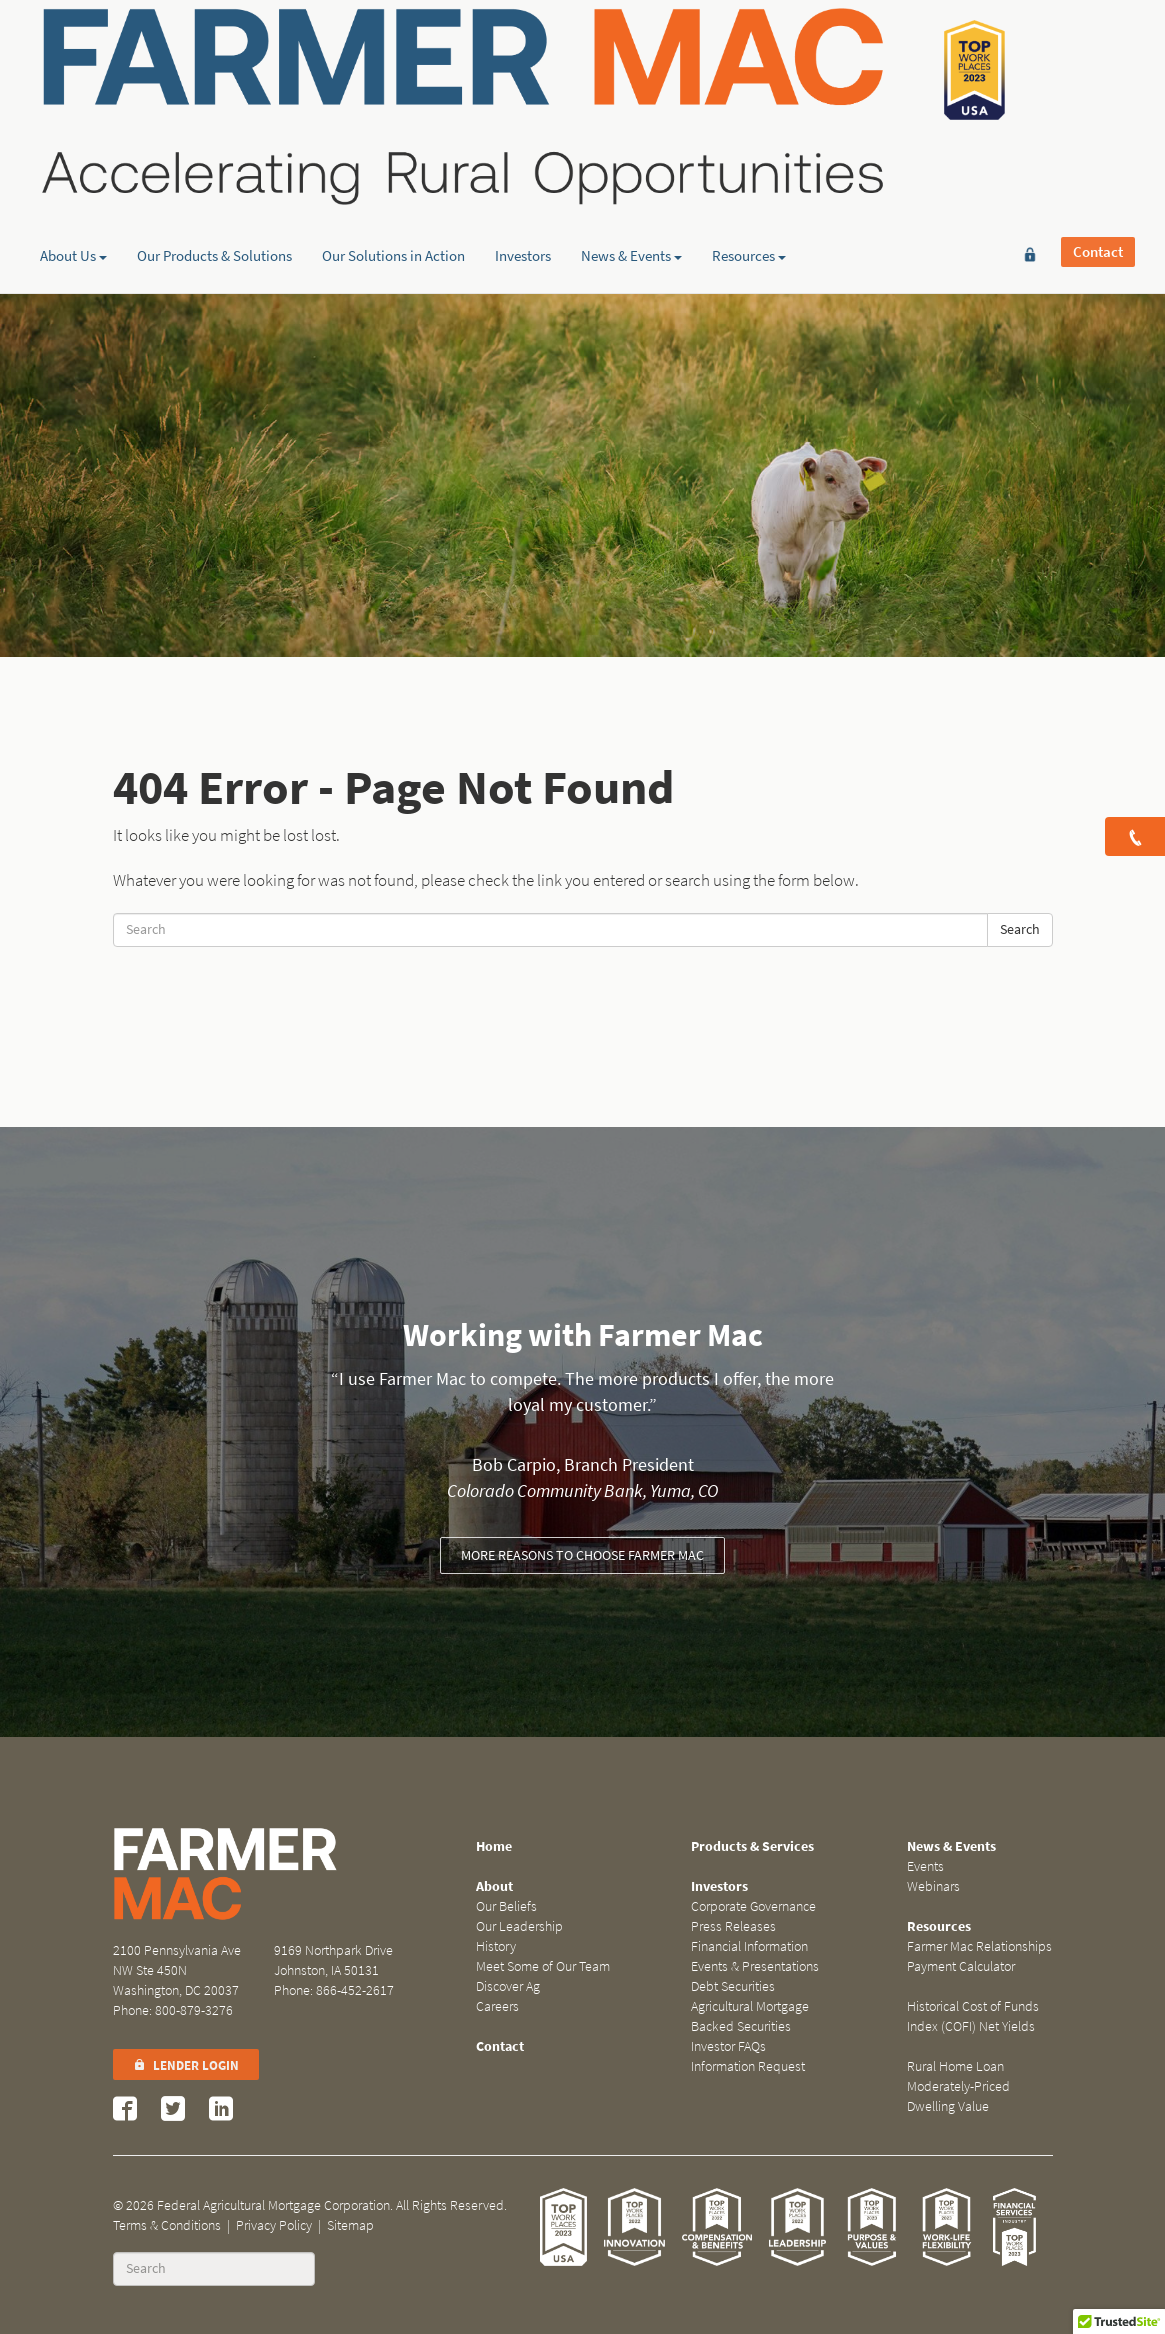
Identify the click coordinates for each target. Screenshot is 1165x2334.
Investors (523, 155)
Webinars (933, 1886)
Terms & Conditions (167, 2225)
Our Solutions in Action (393, 155)
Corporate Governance (753, 1906)
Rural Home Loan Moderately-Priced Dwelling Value (958, 2086)
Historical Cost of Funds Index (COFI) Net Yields (973, 2016)
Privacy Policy (274, 2225)
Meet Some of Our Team (543, 1966)
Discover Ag (508, 1986)
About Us (73, 155)
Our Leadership (519, 1926)
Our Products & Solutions (214, 155)
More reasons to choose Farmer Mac (582, 1555)
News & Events (631, 155)
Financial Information (749, 1946)
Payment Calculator (961, 1966)
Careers (497, 2006)
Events (925, 1866)
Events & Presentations (755, 1966)
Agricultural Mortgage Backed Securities (750, 2016)
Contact (1098, 47)
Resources (749, 155)
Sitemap (350, 2225)
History (496, 1946)
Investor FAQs (728, 2046)
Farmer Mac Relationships (979, 1946)
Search (1020, 929)
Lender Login (186, 2065)
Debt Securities (733, 1986)
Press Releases (733, 1926)
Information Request (748, 2066)
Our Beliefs (506, 1906)
